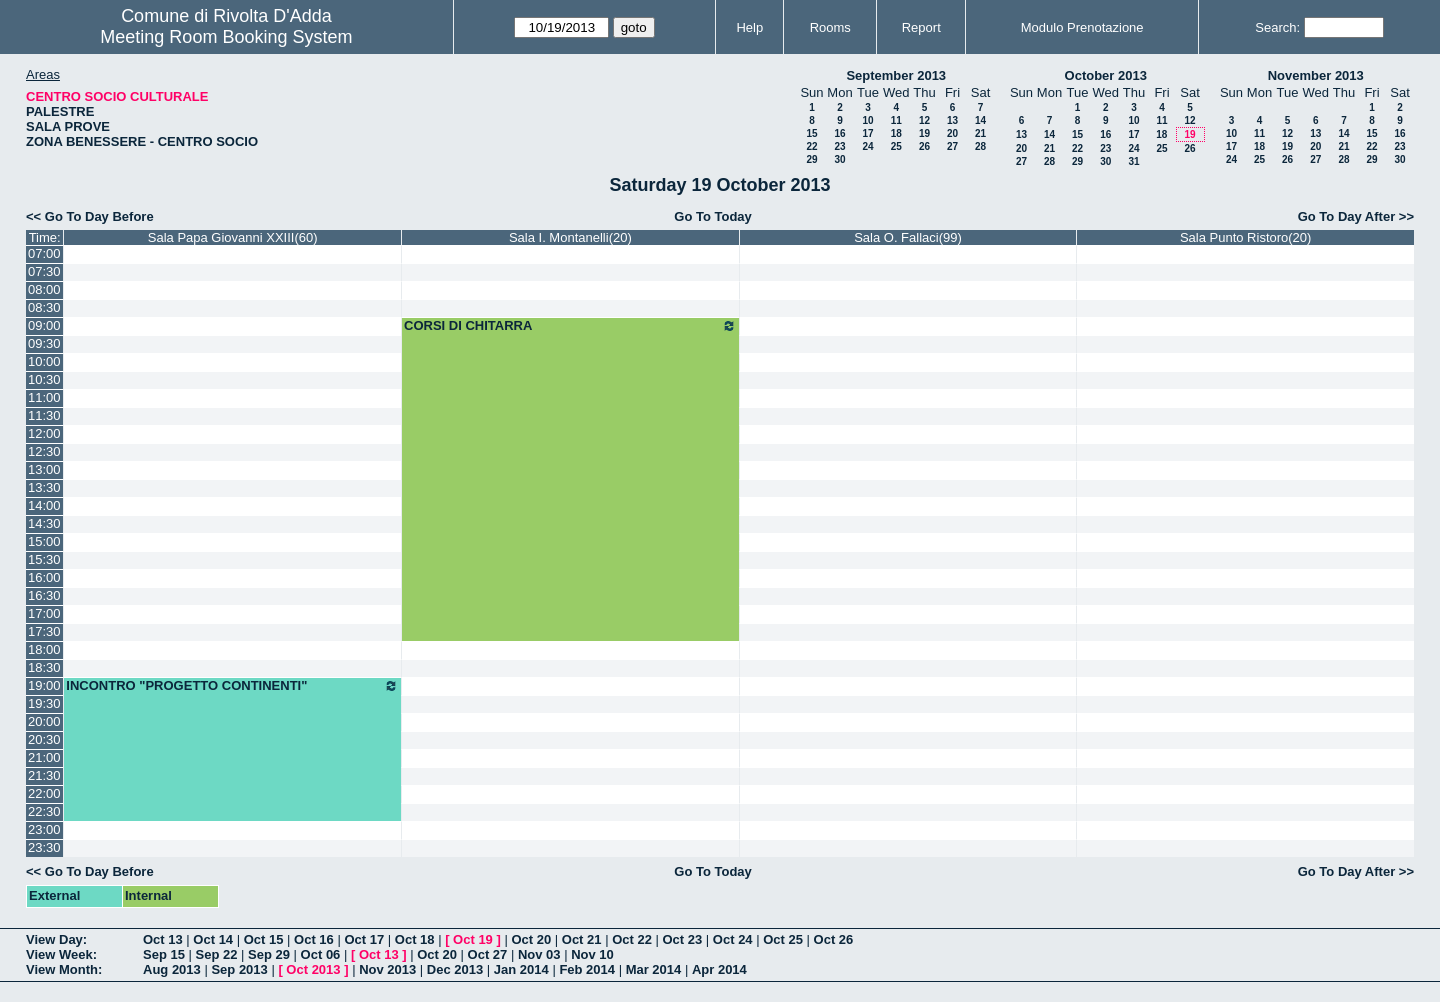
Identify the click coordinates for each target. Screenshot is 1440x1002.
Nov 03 (539, 954)
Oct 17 (364, 939)
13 (952, 120)
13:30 (44, 487)
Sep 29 (269, 954)
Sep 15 (164, 954)
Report (921, 27)
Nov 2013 (387, 969)
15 (811, 133)
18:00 (44, 649)
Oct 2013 (313, 969)
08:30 (44, 307)
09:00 (44, 325)
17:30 (44, 631)
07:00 (44, 253)
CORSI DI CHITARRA (570, 326)
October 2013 (1106, 75)
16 (839, 133)
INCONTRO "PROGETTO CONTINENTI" (232, 686)
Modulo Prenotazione (1082, 27)
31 (1133, 161)
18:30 (44, 667)
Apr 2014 (719, 969)
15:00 (44, 541)
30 (839, 159)
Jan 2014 (521, 969)
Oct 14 (213, 939)
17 (867, 133)
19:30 (44, 703)
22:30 (44, 811)
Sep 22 (217, 954)
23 (839, 146)
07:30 (44, 271)
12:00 (44, 433)
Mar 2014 (654, 969)
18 (896, 133)
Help (749, 27)
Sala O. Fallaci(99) (908, 237)
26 (924, 146)
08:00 (44, 289)
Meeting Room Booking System (226, 37)
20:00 (44, 721)
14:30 (44, 523)
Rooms (830, 27)
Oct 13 (163, 939)
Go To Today (713, 216)
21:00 (44, 757)
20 (952, 133)
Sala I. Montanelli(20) (570, 237)
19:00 (44, 685)
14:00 (44, 505)
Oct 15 (264, 939)
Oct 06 (321, 954)
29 (811, 159)
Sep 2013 (239, 969)
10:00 (44, 361)
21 (980, 133)
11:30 (44, 415)
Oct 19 (473, 939)
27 (952, 146)
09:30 (44, 343)
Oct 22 (632, 939)
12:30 (44, 451)
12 (924, 120)
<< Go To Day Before (90, 216)
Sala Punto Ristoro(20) (1246, 237)
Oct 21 (582, 939)
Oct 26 (834, 939)
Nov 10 (592, 954)
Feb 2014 (587, 969)
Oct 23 (683, 939)
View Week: (61, 954)
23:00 (44, 829)
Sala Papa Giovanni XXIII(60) (233, 237)
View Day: (56, 939)
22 (811, 146)
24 (867, 146)
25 (896, 146)
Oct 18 (415, 939)
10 (867, 120)
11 (896, 120)
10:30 (44, 379)
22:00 (44, 793)
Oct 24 (733, 939)
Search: (1277, 27)
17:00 (44, 613)
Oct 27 (488, 954)
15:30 (44, 559)
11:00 (44, 397)
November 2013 (1316, 75)
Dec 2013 (455, 969)
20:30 (44, 739)
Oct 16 (314, 939)
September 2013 (896, 75)
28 (980, 146)
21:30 (44, 775)
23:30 (44, 847)
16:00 (44, 577)
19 (924, 133)
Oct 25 (783, 939)
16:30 (44, 595)
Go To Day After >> (1356, 216)
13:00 (44, 469)
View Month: (64, 969)
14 (980, 120)
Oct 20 (531, 939)
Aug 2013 (172, 969)
